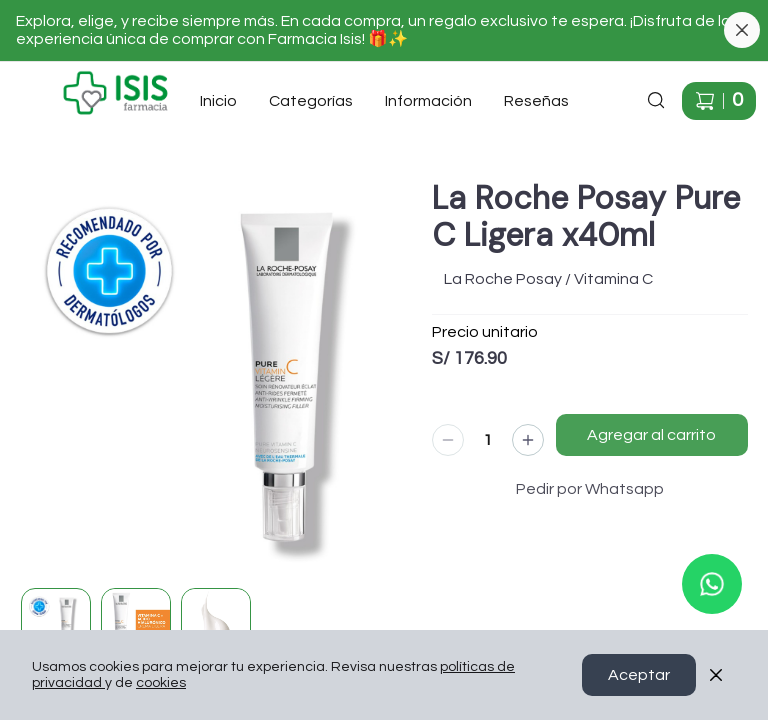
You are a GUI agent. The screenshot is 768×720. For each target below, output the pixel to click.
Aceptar (639, 675)
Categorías (311, 101)
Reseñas (536, 101)
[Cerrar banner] (742, 30)
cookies (161, 683)
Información (428, 101)
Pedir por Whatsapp (590, 489)
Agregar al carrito (651, 435)
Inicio (218, 101)
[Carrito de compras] (719, 101)
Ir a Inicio (42, 79)
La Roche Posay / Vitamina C (548, 279)
